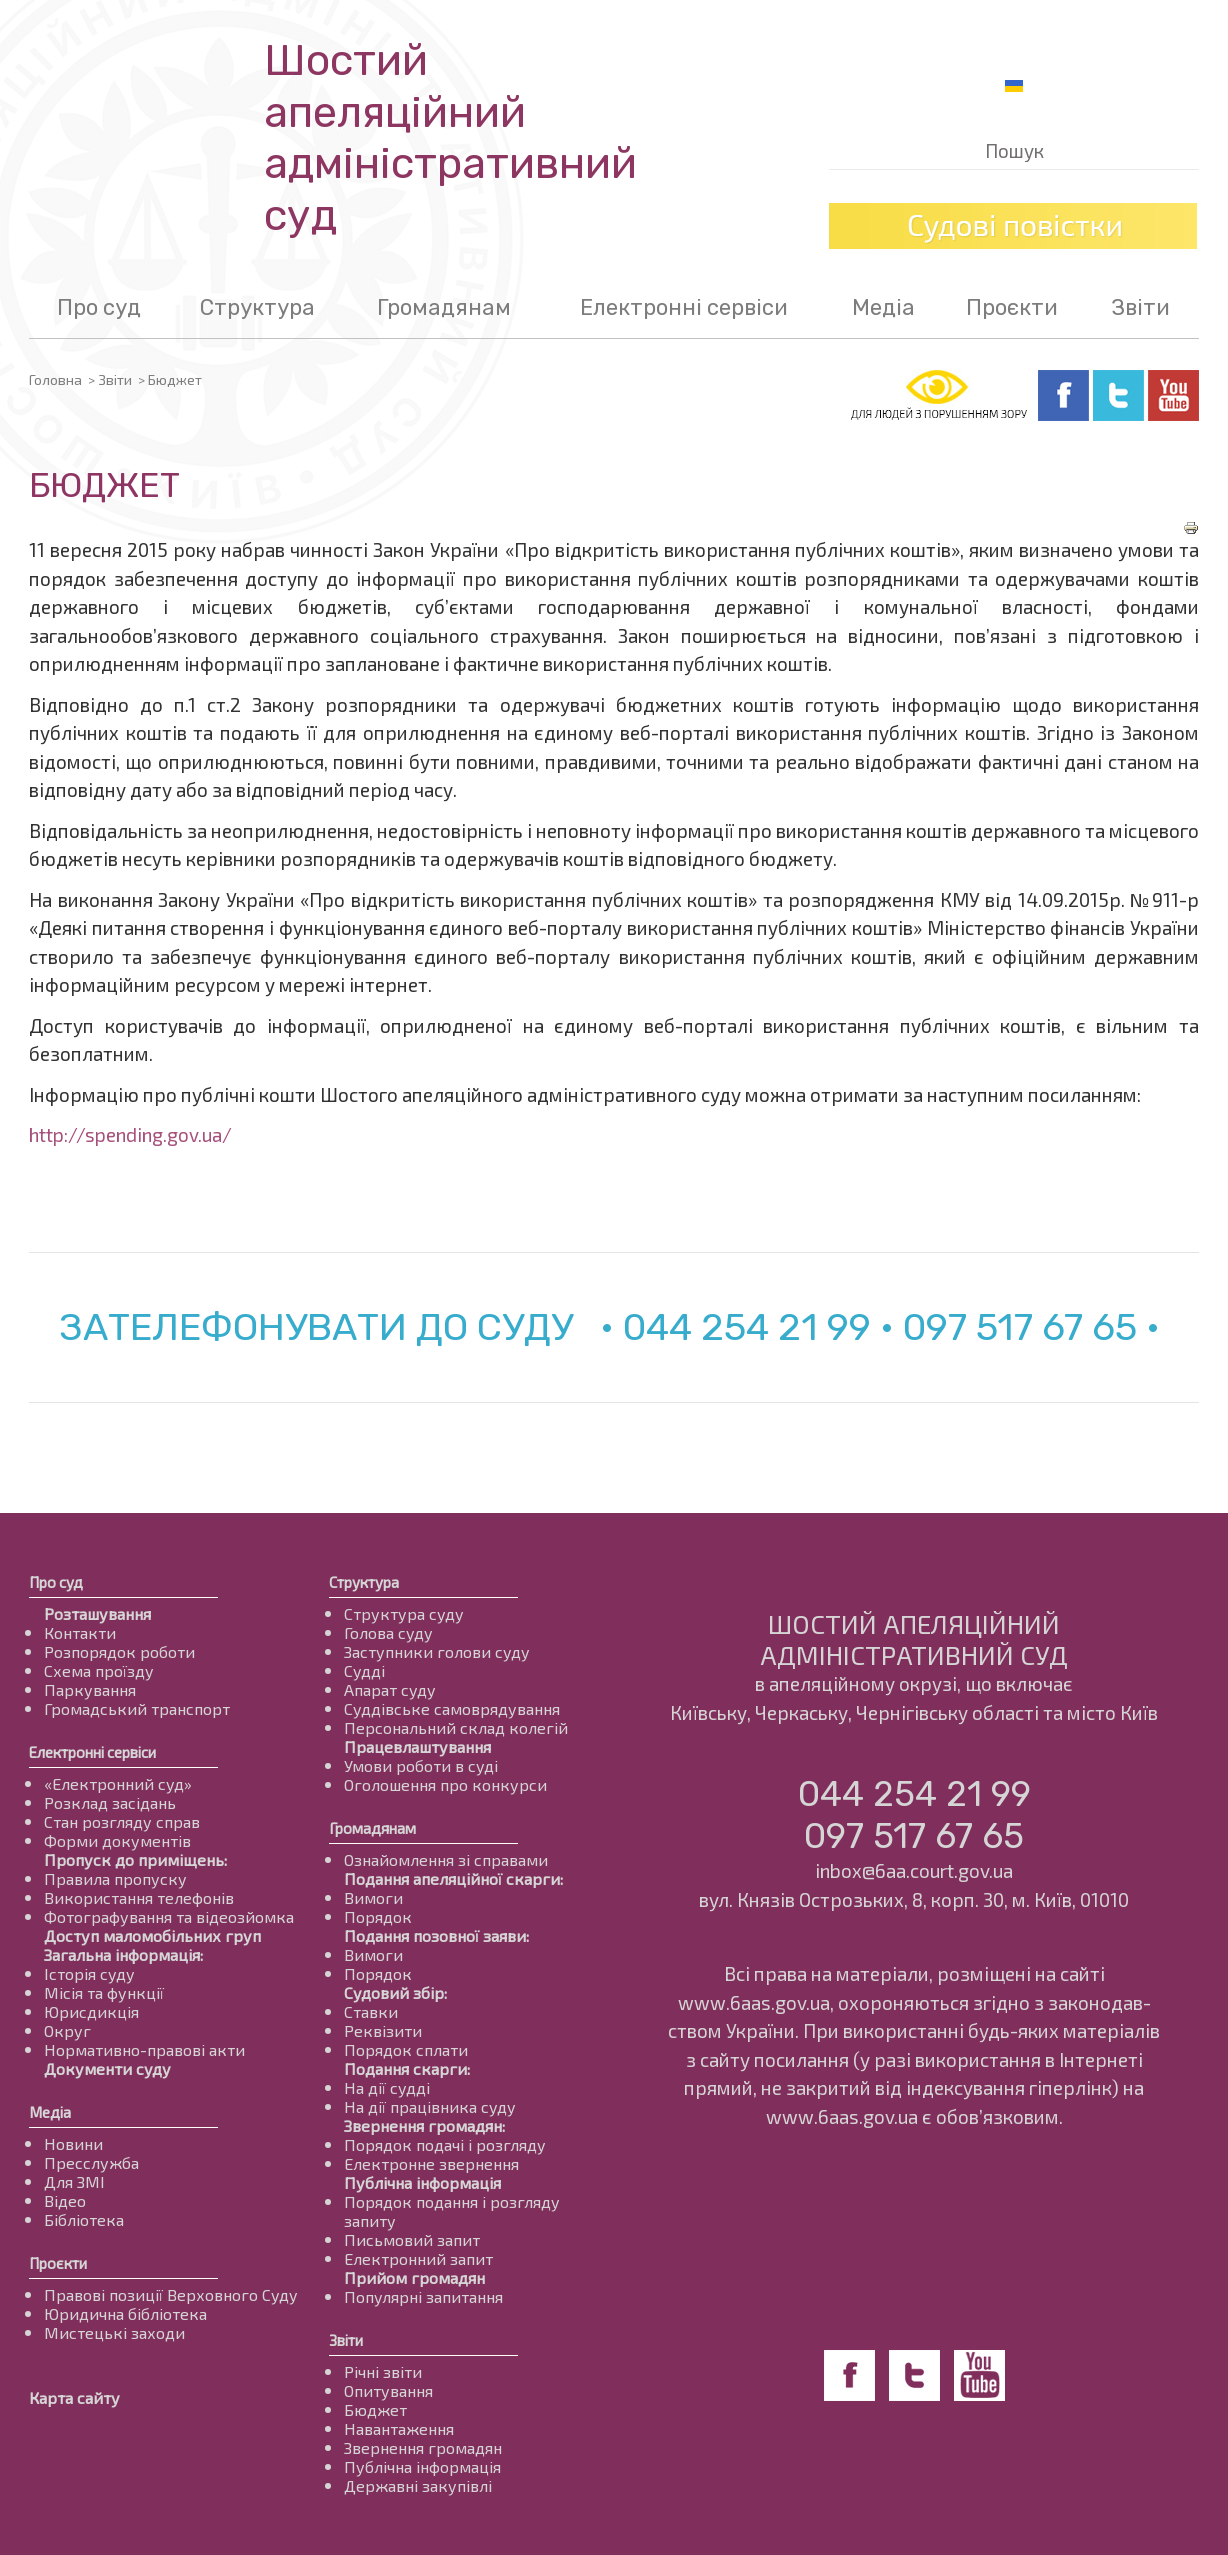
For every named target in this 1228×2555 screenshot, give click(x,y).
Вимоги (373, 1897)
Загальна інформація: (123, 1954)
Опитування (388, 2390)
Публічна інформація (422, 2182)
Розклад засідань (110, 1802)
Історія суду (89, 1973)
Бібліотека (84, 2219)
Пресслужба (91, 2162)
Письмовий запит (412, 2239)
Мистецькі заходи (114, 2332)
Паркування (90, 1689)
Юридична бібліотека (125, 2313)
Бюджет (375, 2409)
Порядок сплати (406, 2049)
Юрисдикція (91, 2011)
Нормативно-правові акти (144, 2049)
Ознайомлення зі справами (446, 1859)
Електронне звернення (431, 2163)
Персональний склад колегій (456, 1727)
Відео (65, 2200)
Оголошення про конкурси (445, 1784)
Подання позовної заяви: (436, 1935)
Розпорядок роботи (119, 1651)
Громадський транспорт (137, 1708)
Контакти (80, 1632)
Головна (55, 379)
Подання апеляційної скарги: (453, 1878)
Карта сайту (74, 2397)
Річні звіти (383, 2371)
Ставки (371, 2011)
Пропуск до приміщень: (135, 1859)
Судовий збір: (395, 1992)
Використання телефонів (139, 1897)
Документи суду (107, 2068)
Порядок (378, 1916)
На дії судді (387, 2087)
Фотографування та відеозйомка (169, 1916)
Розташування (97, 1613)
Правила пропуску (115, 1878)
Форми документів (117, 1840)
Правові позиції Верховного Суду (171, 2294)
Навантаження (399, 2428)
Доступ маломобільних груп (152, 1935)
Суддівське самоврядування (452, 1708)
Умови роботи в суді (421, 1765)
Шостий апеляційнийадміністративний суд (450, 138)
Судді (364, 1670)
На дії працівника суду (430, 2106)
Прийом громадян (414, 2277)
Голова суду (388, 1632)
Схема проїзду (99, 1670)
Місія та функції (104, 1992)
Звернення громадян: (424, 2125)
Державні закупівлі (418, 2485)
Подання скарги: (407, 2068)
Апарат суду (390, 1689)
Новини (73, 2143)
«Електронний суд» (118, 1783)
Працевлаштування (417, 1746)
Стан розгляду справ (122, 1821)
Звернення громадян (423, 2447)
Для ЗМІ (74, 2181)
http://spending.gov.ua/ (130, 1134)
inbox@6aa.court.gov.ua (914, 1870)
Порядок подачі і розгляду (445, 2144)
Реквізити (383, 2030)
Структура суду (404, 1613)
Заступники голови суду (437, 1651)
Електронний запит (418, 2258)
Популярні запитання (423, 2296)
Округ (67, 2030)
